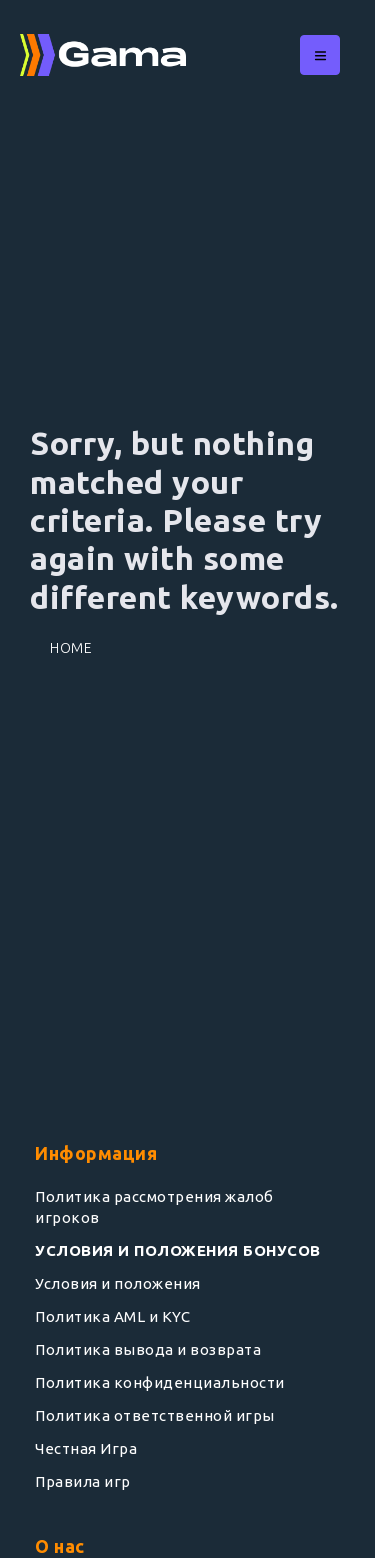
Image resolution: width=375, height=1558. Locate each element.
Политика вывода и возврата (148, 1349)
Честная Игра (86, 1448)
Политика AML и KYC (112, 1316)
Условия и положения (118, 1283)
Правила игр (83, 1481)
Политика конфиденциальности (160, 1382)
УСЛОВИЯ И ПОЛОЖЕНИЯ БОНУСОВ (178, 1250)
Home (71, 648)
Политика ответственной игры (155, 1415)
